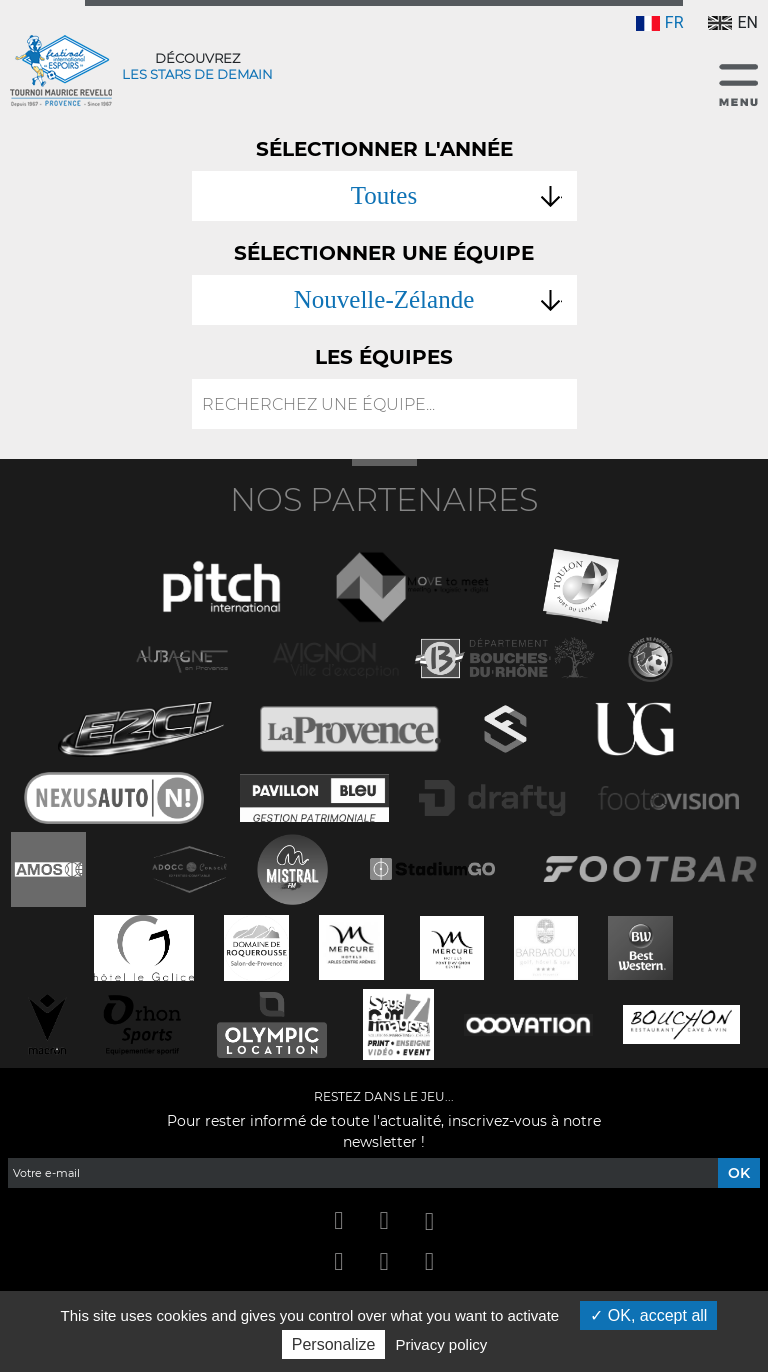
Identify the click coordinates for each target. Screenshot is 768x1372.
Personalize (334, 1344)
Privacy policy (442, 1344)
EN (733, 22)
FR (660, 22)
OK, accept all (648, 1315)
